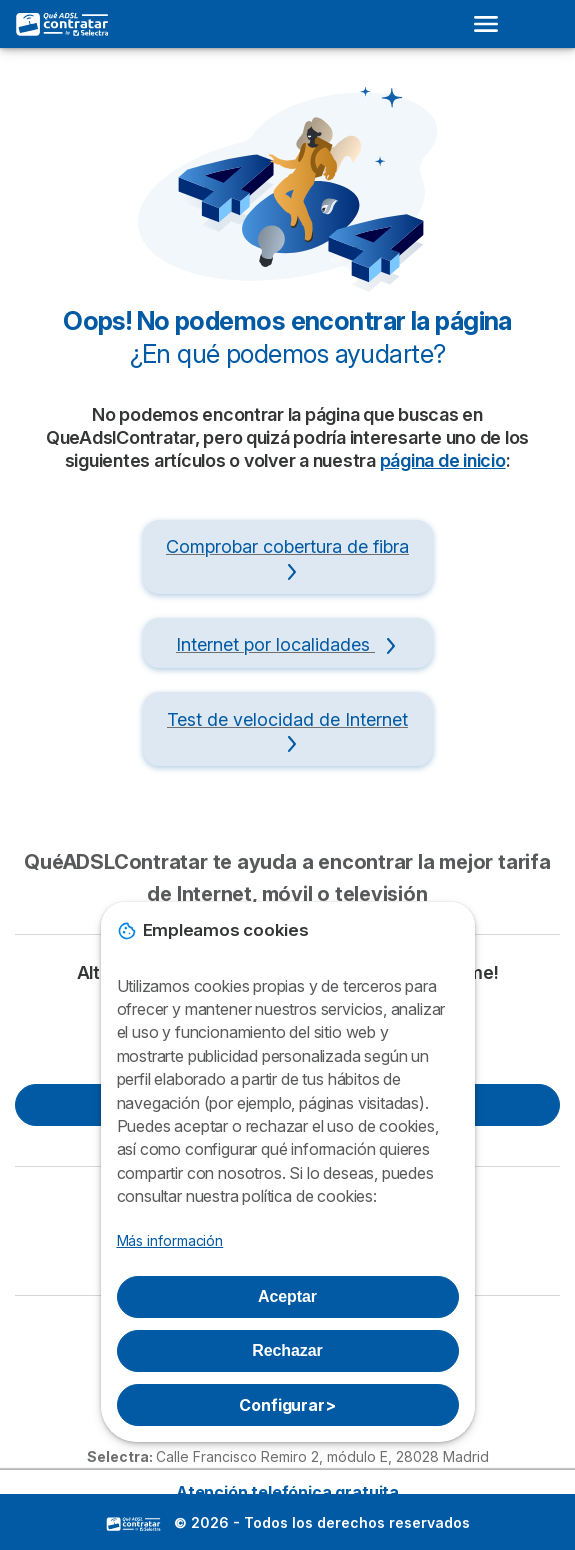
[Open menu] (492, 24)
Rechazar (287, 1350)
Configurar (287, 1405)
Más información (170, 1240)
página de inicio (443, 460)
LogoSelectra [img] (134, 1524)
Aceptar (287, 1296)
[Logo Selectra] (63, 24)
